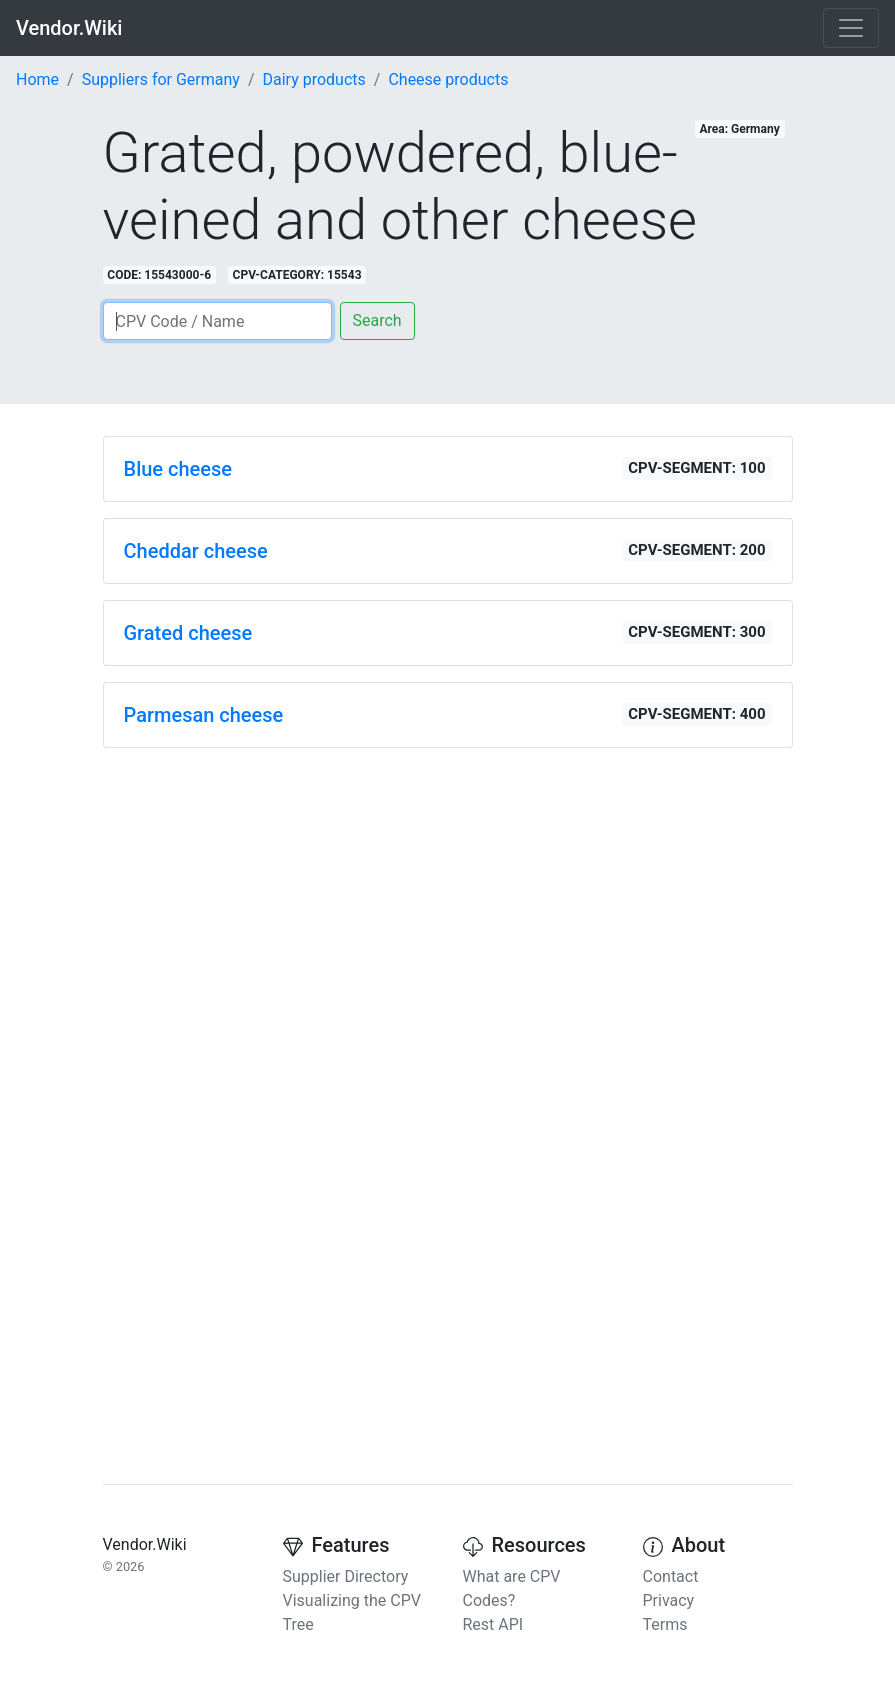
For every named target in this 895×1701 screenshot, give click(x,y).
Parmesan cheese (204, 715)
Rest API (493, 1624)
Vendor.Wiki (69, 28)
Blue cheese (178, 469)
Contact (671, 1576)
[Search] (217, 321)
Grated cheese (188, 633)
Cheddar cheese (196, 551)
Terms (665, 1624)
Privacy (669, 1600)
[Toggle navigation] (851, 28)
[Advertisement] (448, 904)
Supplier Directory (346, 1576)
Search (377, 320)
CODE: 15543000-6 (159, 275)
